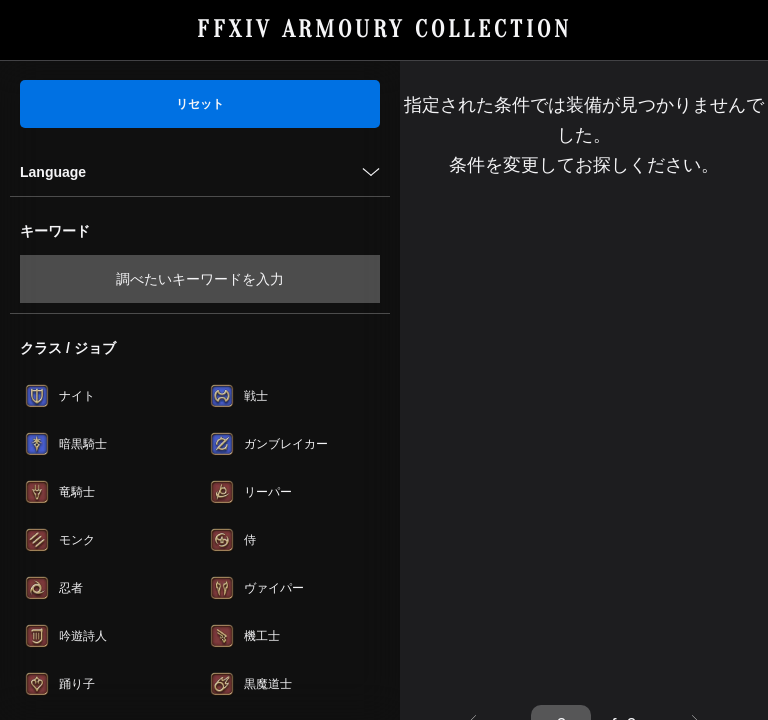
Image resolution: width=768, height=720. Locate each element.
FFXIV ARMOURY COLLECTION (384, 29)
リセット (200, 104)
